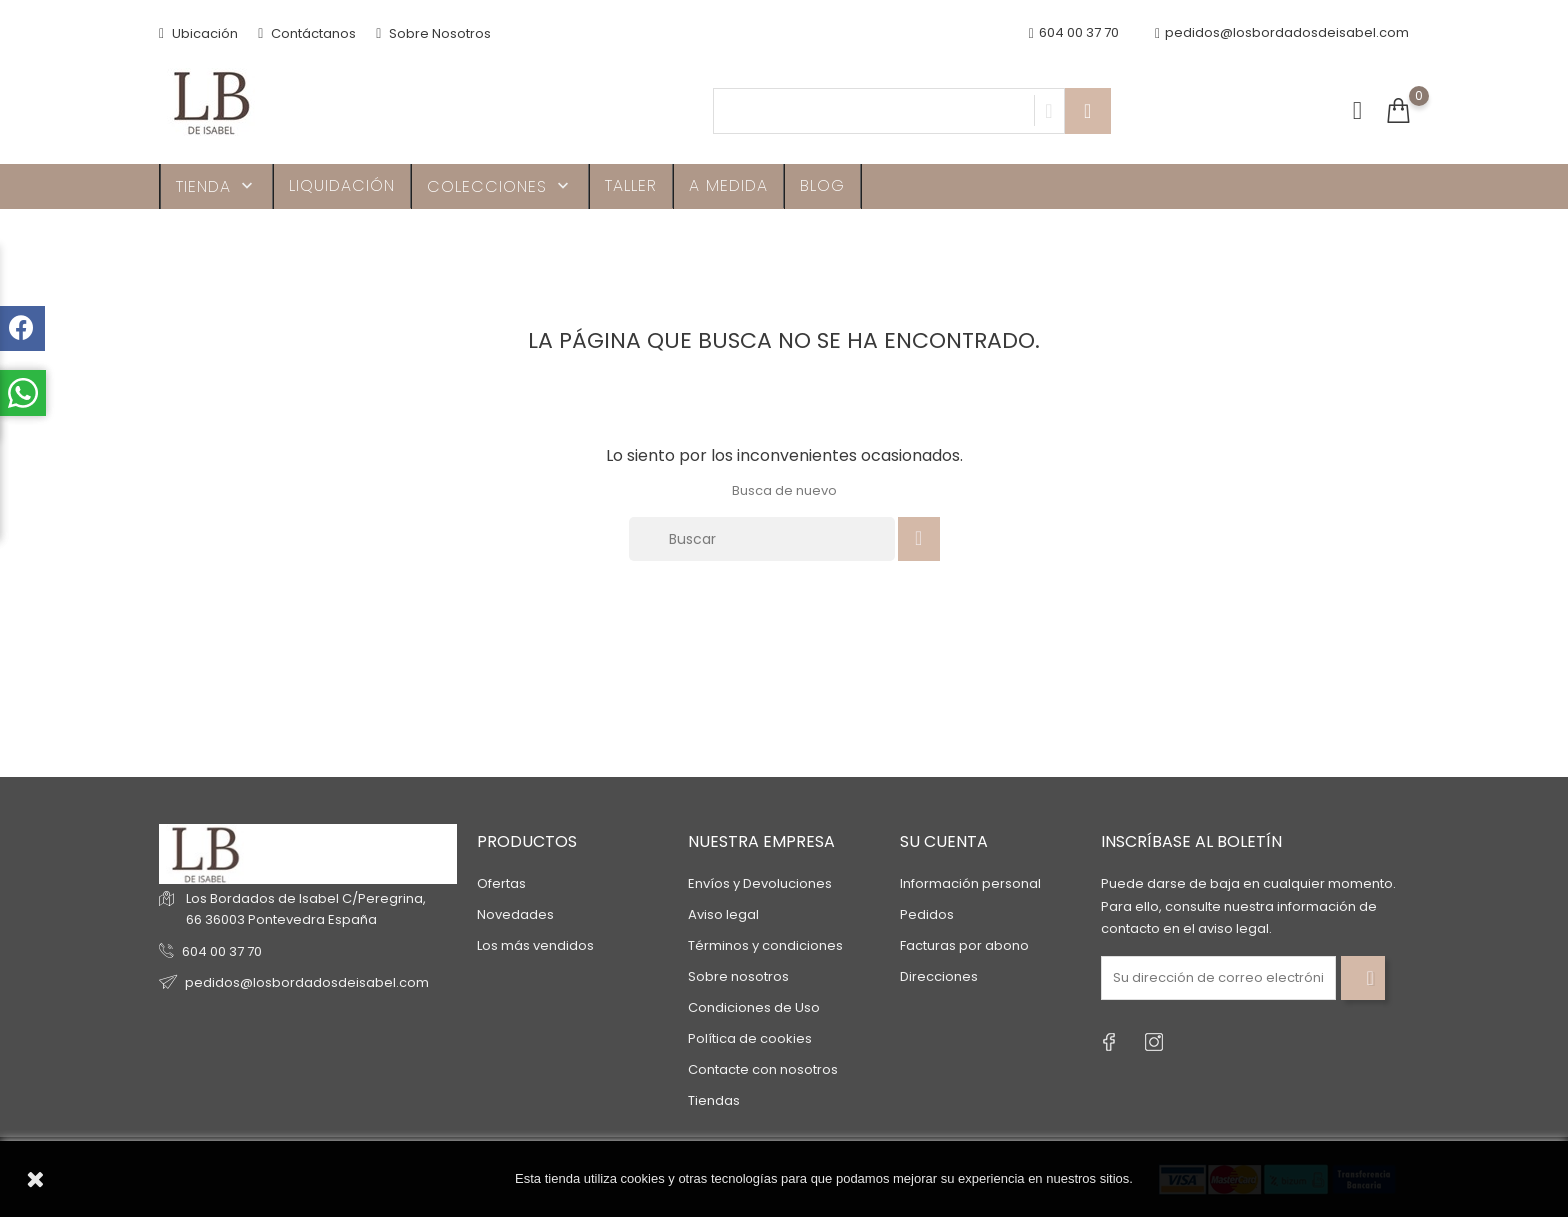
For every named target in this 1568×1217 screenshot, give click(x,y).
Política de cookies (750, 1038)
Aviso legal (723, 914)
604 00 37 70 (222, 951)
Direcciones (939, 976)
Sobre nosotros (738, 976)
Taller (631, 185)
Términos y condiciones (765, 945)
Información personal (970, 883)
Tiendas (714, 1100)
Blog (822, 185)
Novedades (515, 914)
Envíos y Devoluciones (760, 883)
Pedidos (927, 914)
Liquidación (342, 185)
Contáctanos (307, 33)
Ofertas (501, 883)
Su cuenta (944, 841)
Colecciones (500, 186)
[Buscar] (762, 539)
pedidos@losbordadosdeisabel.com (1282, 33)
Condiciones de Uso (754, 1007)
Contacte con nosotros (763, 1069)
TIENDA (216, 186)
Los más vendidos (535, 945)
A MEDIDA (728, 185)
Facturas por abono (964, 945)
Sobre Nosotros (433, 33)
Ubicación (198, 33)
